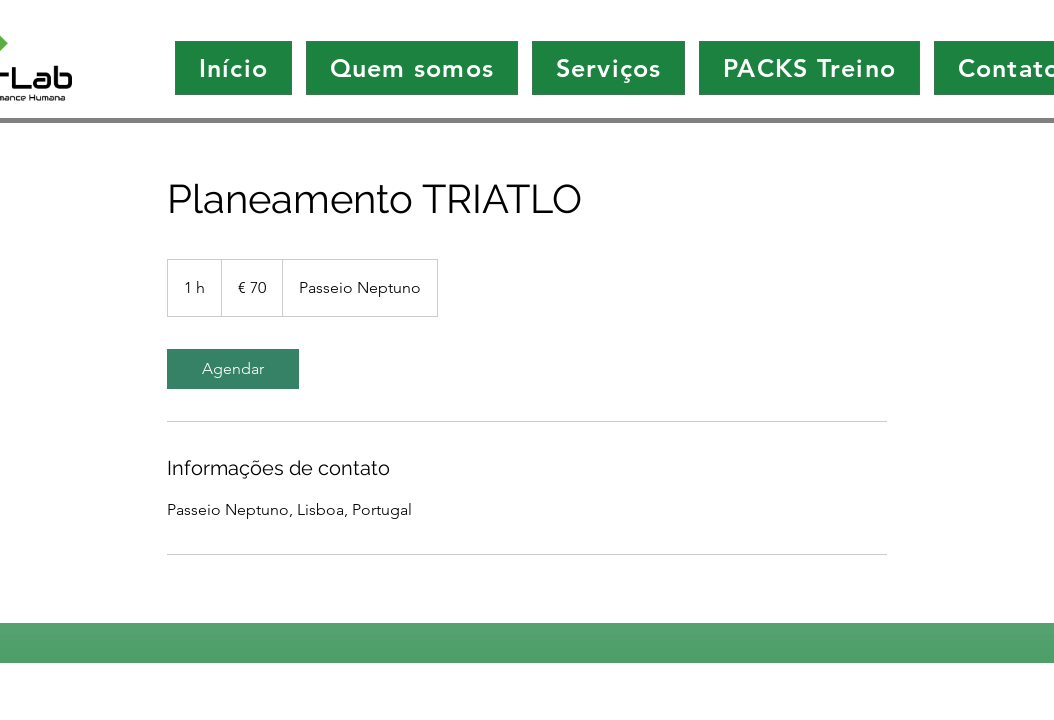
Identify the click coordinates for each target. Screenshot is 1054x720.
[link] (233, 369)
